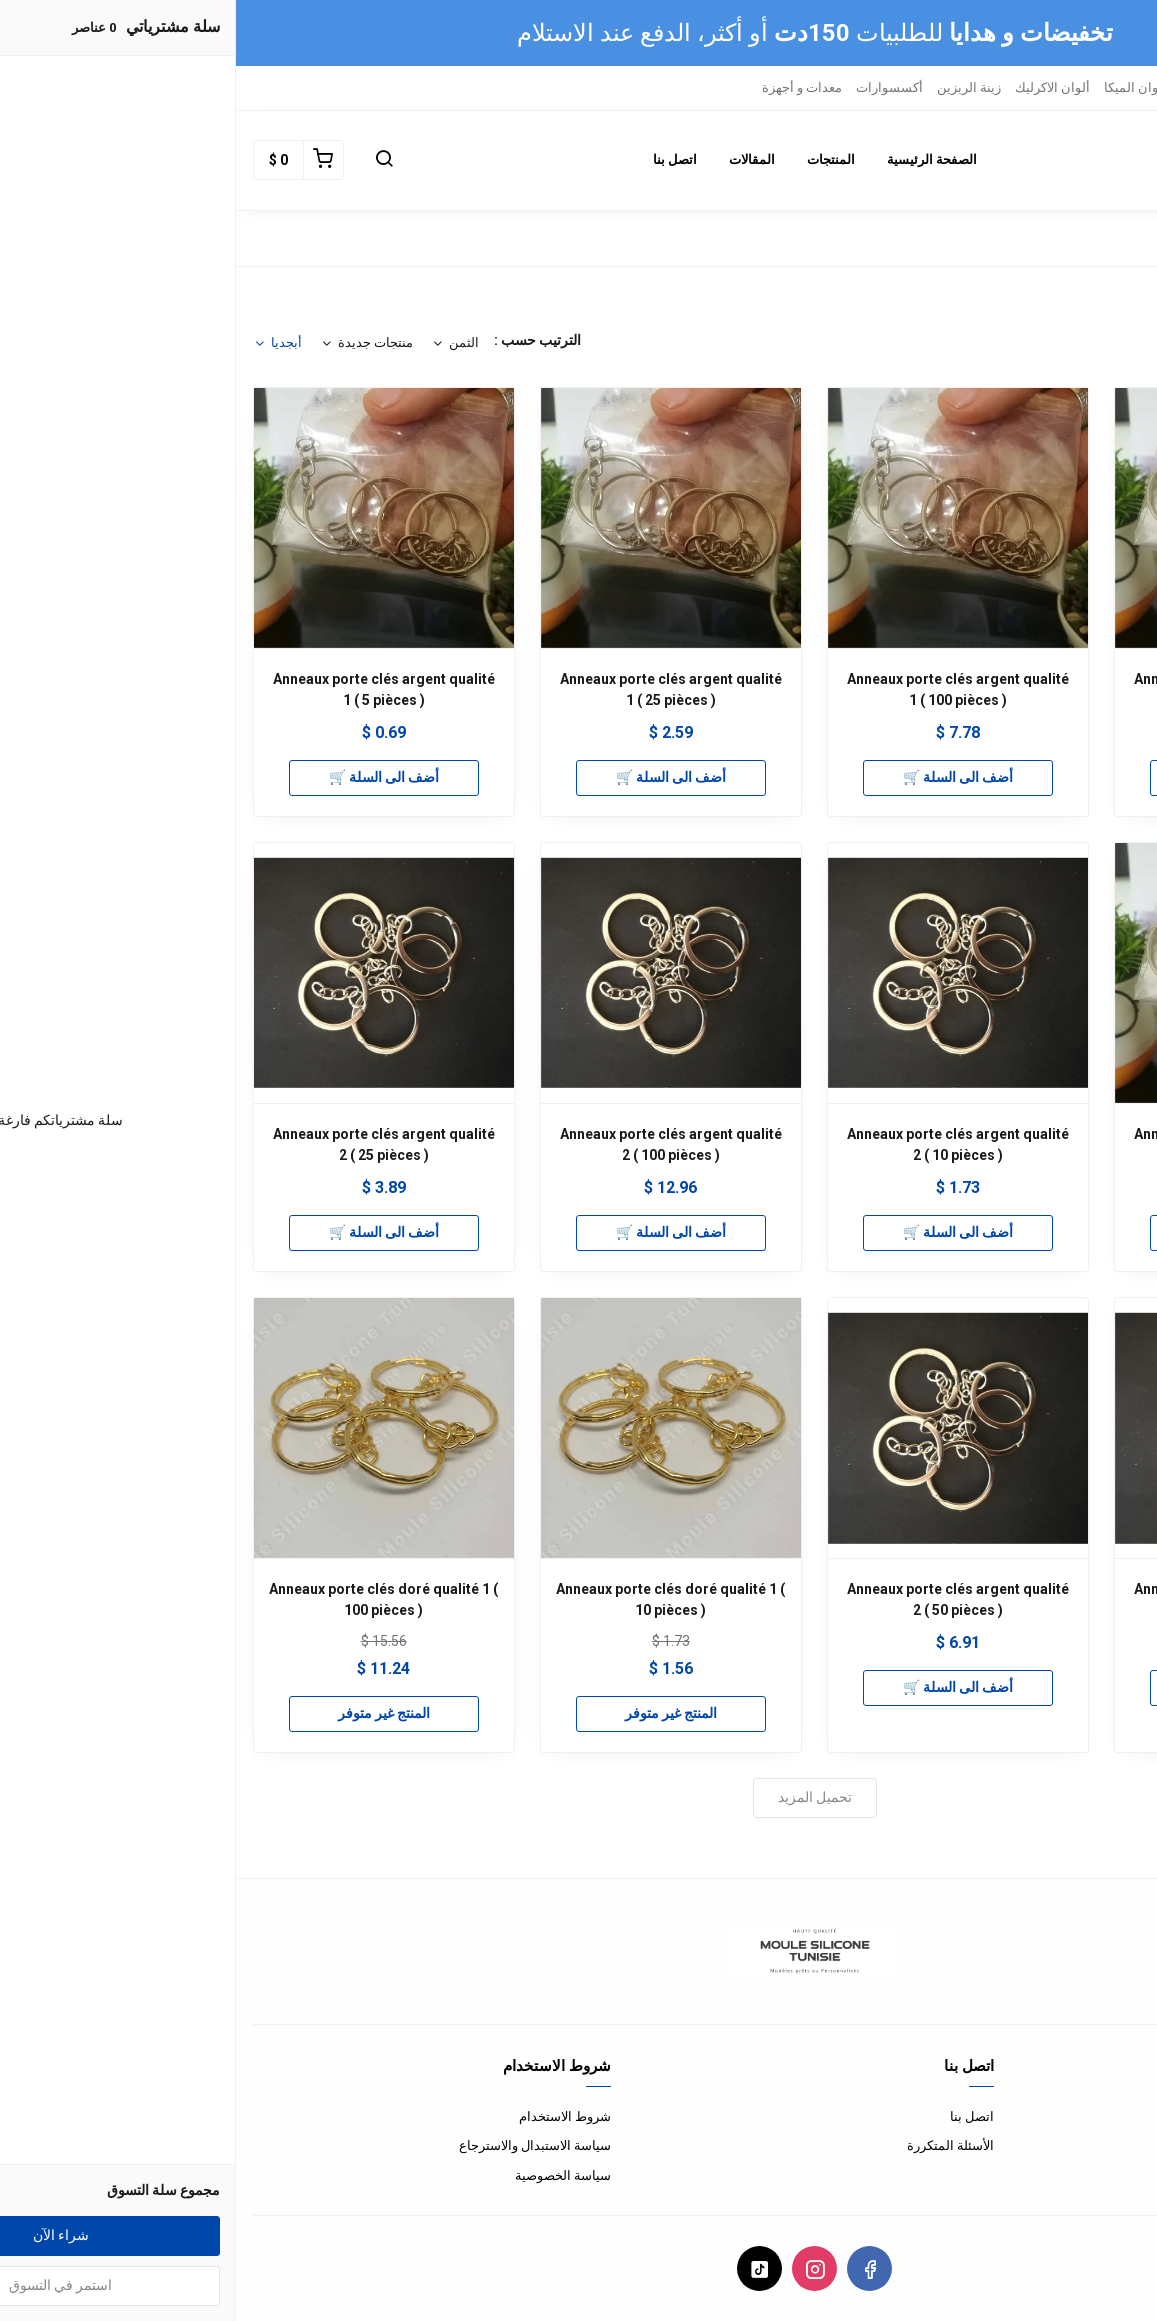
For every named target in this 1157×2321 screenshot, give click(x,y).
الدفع (1127, 2145)
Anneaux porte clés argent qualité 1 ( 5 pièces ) (148, 689)
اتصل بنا (439, 159)
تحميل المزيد (579, 1797)
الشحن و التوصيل (1094, 2175)
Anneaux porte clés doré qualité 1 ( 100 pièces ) (147, 1599)
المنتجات (595, 159)
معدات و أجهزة (566, 87)
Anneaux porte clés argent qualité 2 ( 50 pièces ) (722, 1599)
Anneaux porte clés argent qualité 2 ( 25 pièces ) (148, 1144)
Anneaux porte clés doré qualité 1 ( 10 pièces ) (434, 1599)
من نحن (1120, 2116)
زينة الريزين (733, 87)
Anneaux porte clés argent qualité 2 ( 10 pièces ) (722, 1144)
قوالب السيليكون (1087, 87)
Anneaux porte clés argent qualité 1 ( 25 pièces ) (435, 689)
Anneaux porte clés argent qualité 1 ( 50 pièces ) (1009, 1144)
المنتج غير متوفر (435, 1713)
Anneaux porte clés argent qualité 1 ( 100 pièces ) (722, 689)
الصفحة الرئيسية (696, 159)
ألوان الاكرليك (816, 87)
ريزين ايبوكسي (986, 87)
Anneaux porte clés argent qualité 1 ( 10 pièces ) (1009, 689)
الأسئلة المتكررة (714, 2145)
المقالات (516, 159)
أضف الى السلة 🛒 (1009, 777)
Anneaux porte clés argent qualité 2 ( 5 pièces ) (1009, 1599)
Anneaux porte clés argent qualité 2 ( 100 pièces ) (435, 1144)
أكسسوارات (653, 87)
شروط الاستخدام (329, 2116)
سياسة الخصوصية (327, 2175)
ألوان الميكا (899, 87)
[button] (148, 160)
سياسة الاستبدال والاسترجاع (299, 2145)
